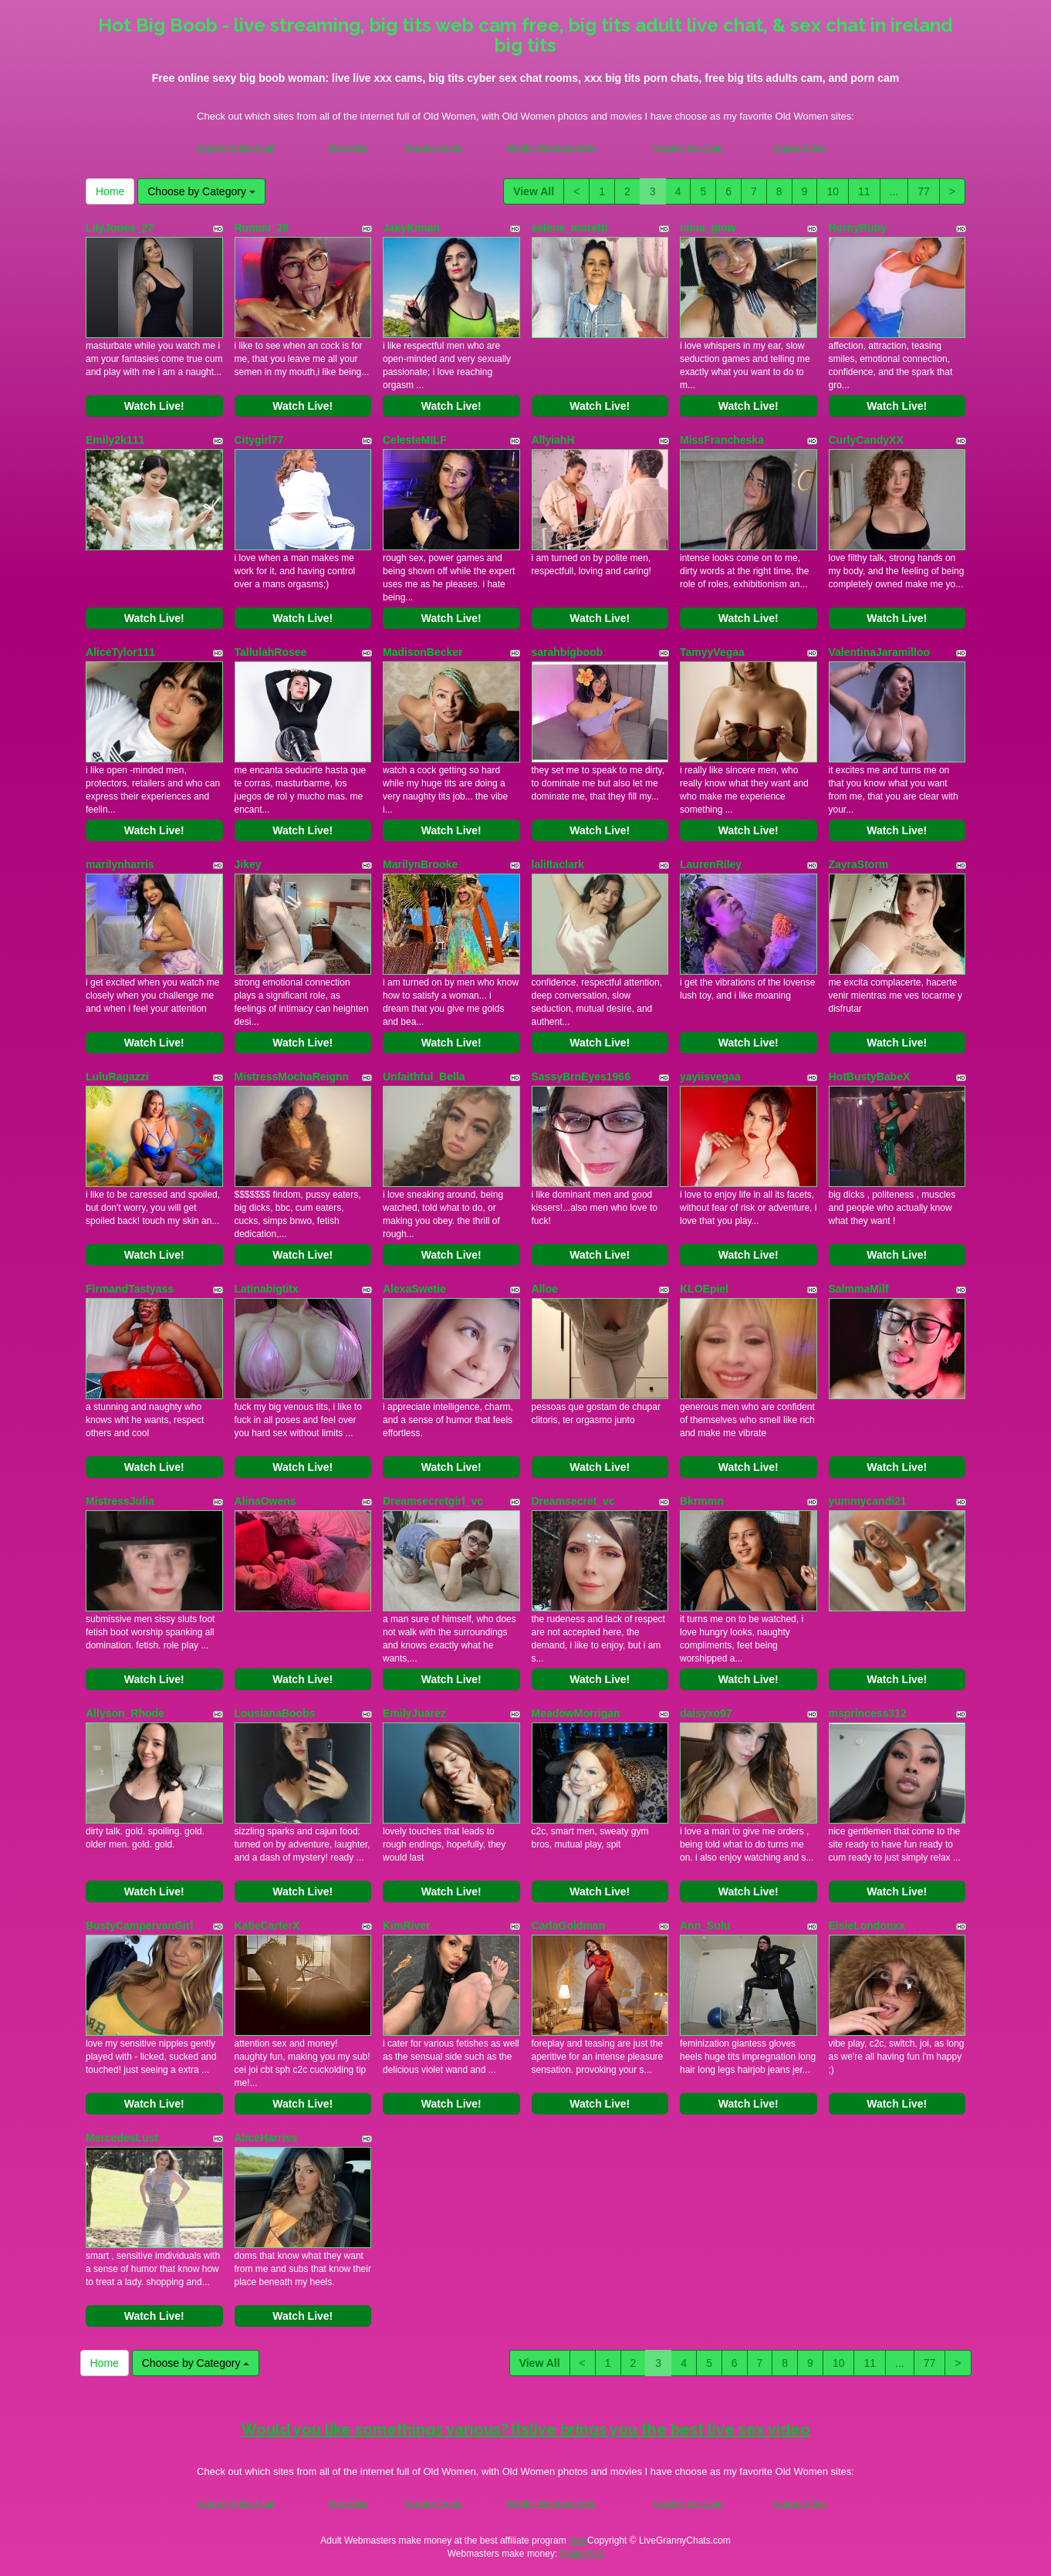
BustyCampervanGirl (139, 1925)
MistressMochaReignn (292, 1076)
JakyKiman (411, 227)
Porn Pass (347, 147)
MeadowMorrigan (576, 1713)
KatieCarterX (267, 1925)
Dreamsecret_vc (573, 1501)
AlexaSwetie (414, 1289)
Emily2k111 (115, 440)
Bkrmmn (702, 1501)
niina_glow (707, 227)
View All (533, 191)
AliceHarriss (266, 2137)
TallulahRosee (271, 652)
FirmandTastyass (130, 1289)
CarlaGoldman (569, 1925)
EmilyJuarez (414, 1713)
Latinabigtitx (267, 1289)
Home (110, 191)
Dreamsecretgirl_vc (433, 1501)
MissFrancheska (722, 440)
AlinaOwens (265, 1501)
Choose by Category (201, 191)
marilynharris (120, 864)
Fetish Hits (582, 2553)
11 (864, 191)
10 (832, 191)
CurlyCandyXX (866, 440)
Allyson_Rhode (125, 1713)
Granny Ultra (799, 147)
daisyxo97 (706, 1713)
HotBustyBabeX (870, 1076)
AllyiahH (553, 440)
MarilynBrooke (420, 864)
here (578, 2540)
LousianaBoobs (275, 1713)
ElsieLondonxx (867, 1925)
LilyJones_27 (120, 227)
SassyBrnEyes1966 (581, 1076)
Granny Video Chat (236, 147)
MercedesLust (122, 2137)
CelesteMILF (414, 440)
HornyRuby (858, 227)
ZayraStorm (859, 864)
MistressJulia (120, 1501)
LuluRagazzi (117, 1076)
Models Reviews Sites (551, 147)
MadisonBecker (422, 652)
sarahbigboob (567, 652)
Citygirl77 (259, 440)
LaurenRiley (711, 864)
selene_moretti (570, 227)
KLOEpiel (704, 1289)
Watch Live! (154, 406)
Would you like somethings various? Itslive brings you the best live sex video (525, 2429)
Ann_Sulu (705, 1925)
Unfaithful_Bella (424, 1076)
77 (924, 191)
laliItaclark (558, 864)
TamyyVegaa (712, 652)
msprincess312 (868, 1713)
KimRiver (406, 1925)
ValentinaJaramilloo (880, 652)
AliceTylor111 (120, 652)
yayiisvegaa (710, 1076)
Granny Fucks (433, 147)
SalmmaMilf (859, 1289)
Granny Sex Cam (688, 147)
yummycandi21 (868, 1501)
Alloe (545, 1289)
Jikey (248, 864)
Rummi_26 (262, 227)
